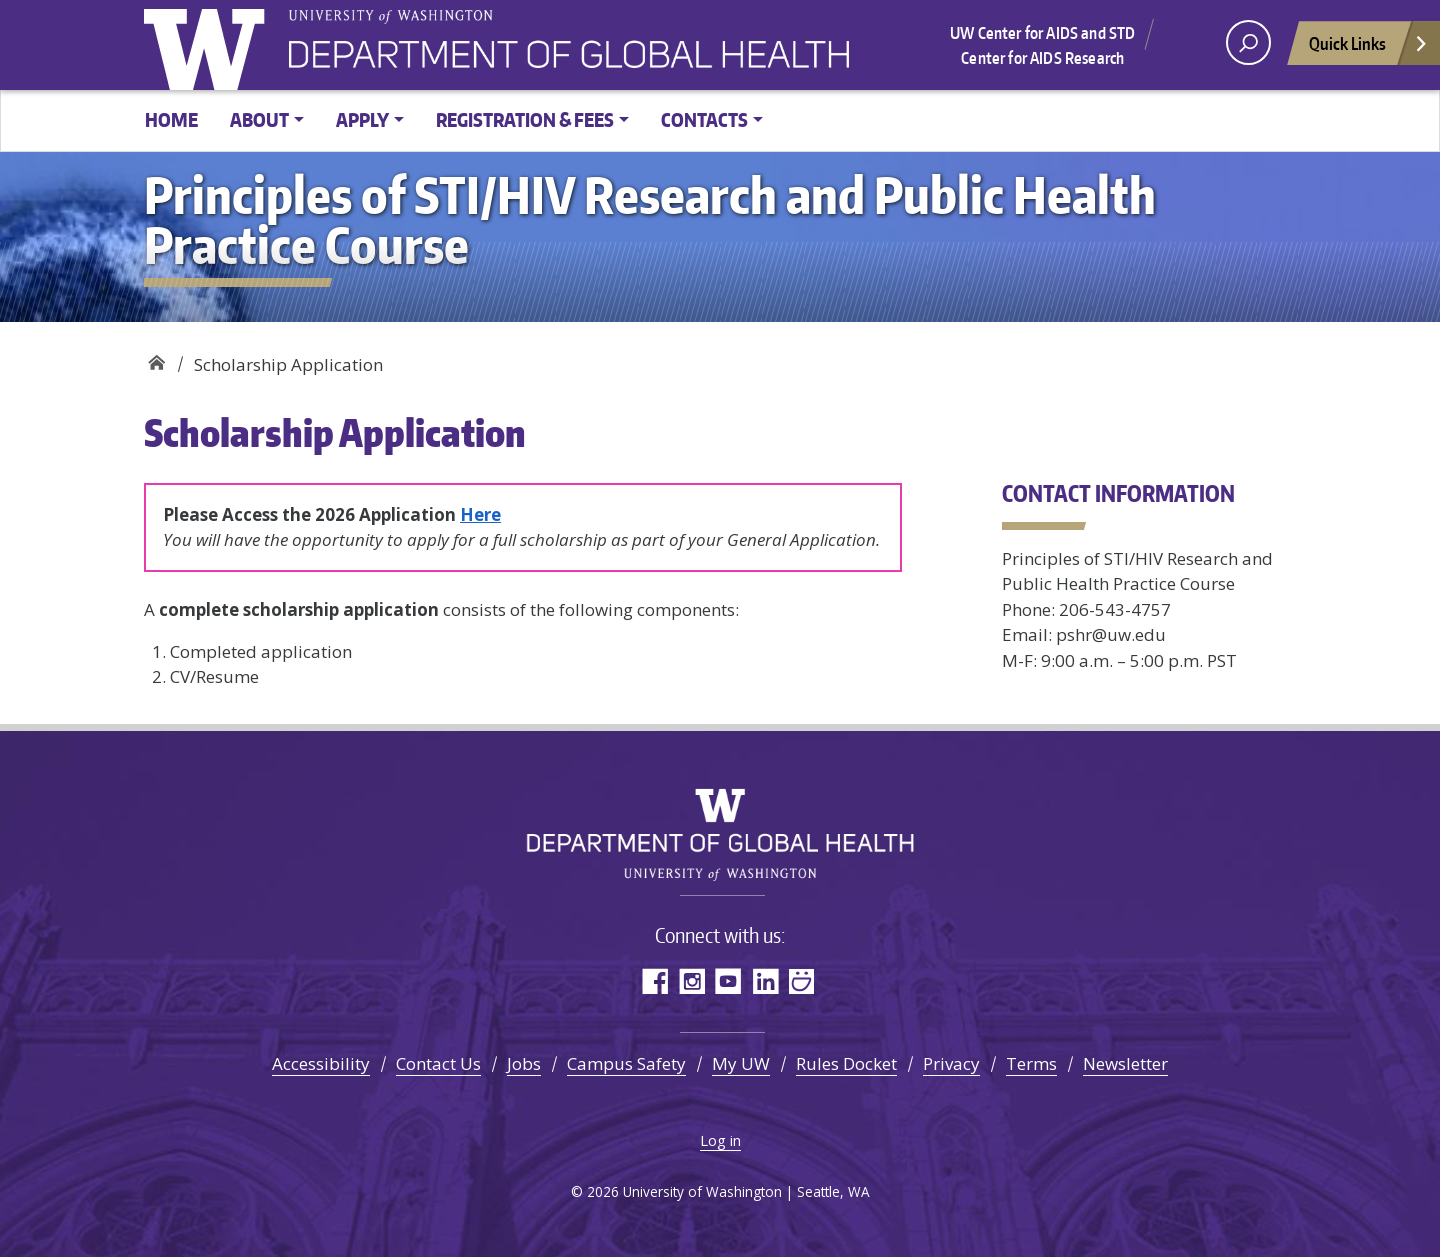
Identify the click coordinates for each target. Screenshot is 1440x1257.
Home (171, 119)
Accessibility (321, 1063)
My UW (741, 1063)
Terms (1031, 1063)
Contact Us (438, 1063)
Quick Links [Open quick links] (1369, 48)
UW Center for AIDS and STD (1042, 33)
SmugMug (802, 980)
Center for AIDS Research (1042, 58)
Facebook (654, 980)
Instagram (691, 980)
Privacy (951, 1063)
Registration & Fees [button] (525, 119)
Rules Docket (846, 1063)
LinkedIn (765, 980)
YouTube (728, 980)
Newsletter (1125, 1063)
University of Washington (209, 45)
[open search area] (1248, 42)
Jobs (524, 1063)
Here (480, 514)
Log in (720, 1140)
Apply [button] (362, 119)
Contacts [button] (704, 119)
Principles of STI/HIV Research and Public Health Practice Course (156, 357)
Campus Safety (626, 1063)
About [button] (259, 119)
